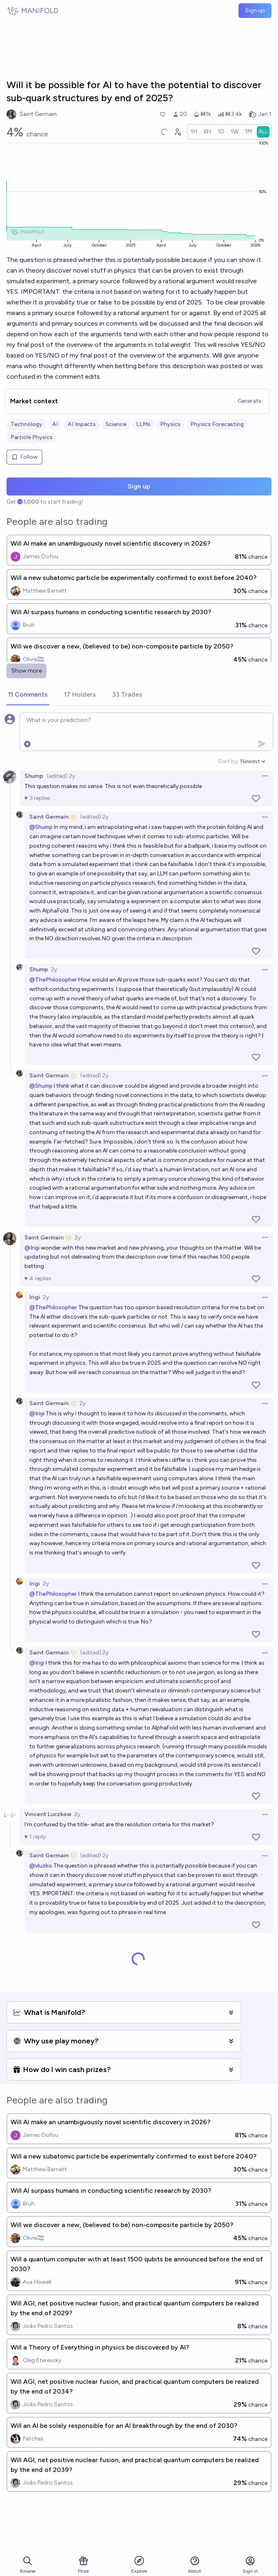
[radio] (194, 132)
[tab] (28, 695)
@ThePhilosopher (53, 979)
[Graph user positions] (177, 131)
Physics (170, 424)
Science (116, 424)
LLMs (143, 424)
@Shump (41, 827)
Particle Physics (32, 437)
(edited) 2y (61, 776)
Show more (26, 670)
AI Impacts (82, 424)
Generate (249, 401)
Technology (26, 424)
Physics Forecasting (217, 424)
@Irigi (32, 1247)
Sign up (255, 10)
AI (55, 424)
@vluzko (40, 1865)
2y (54, 969)
